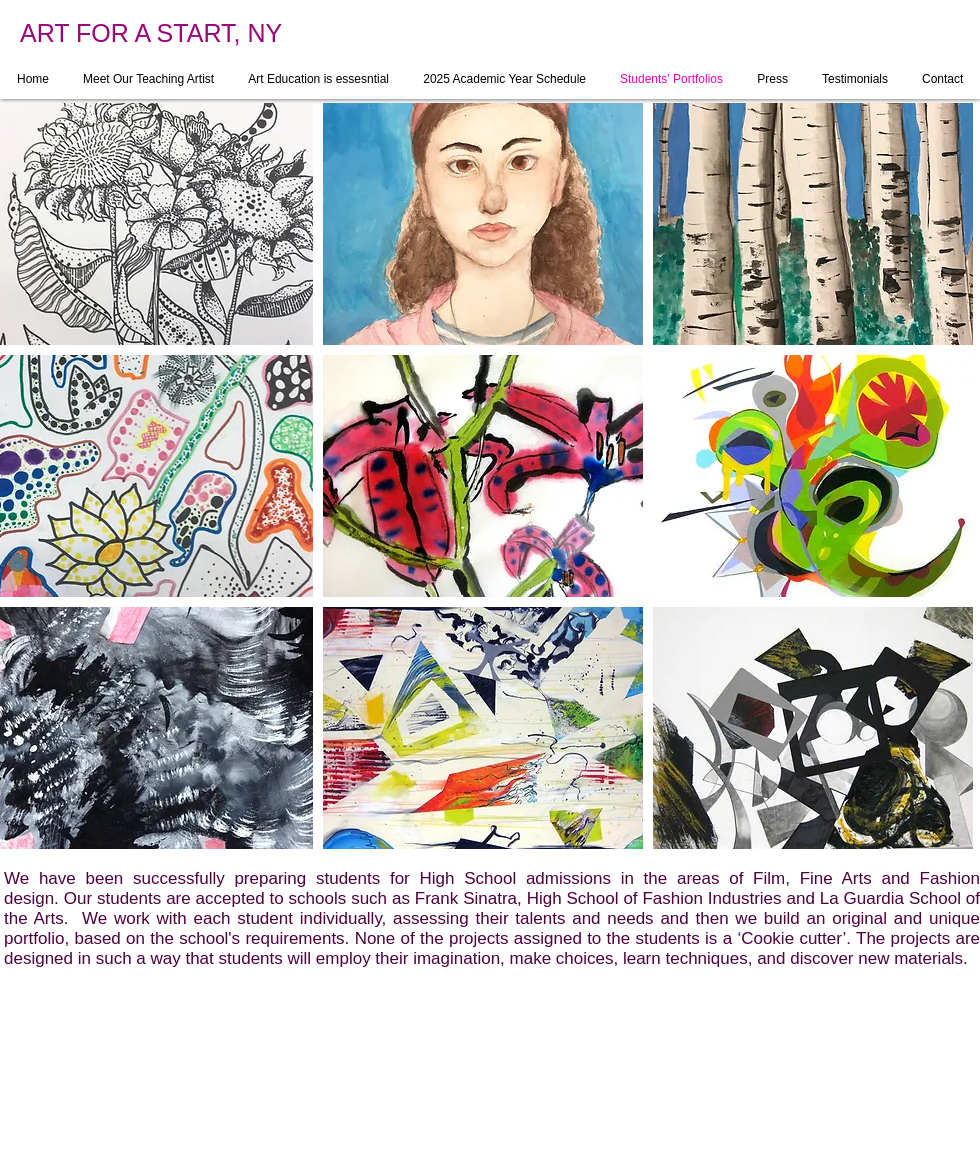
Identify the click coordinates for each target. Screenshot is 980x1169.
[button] (483, 224)
